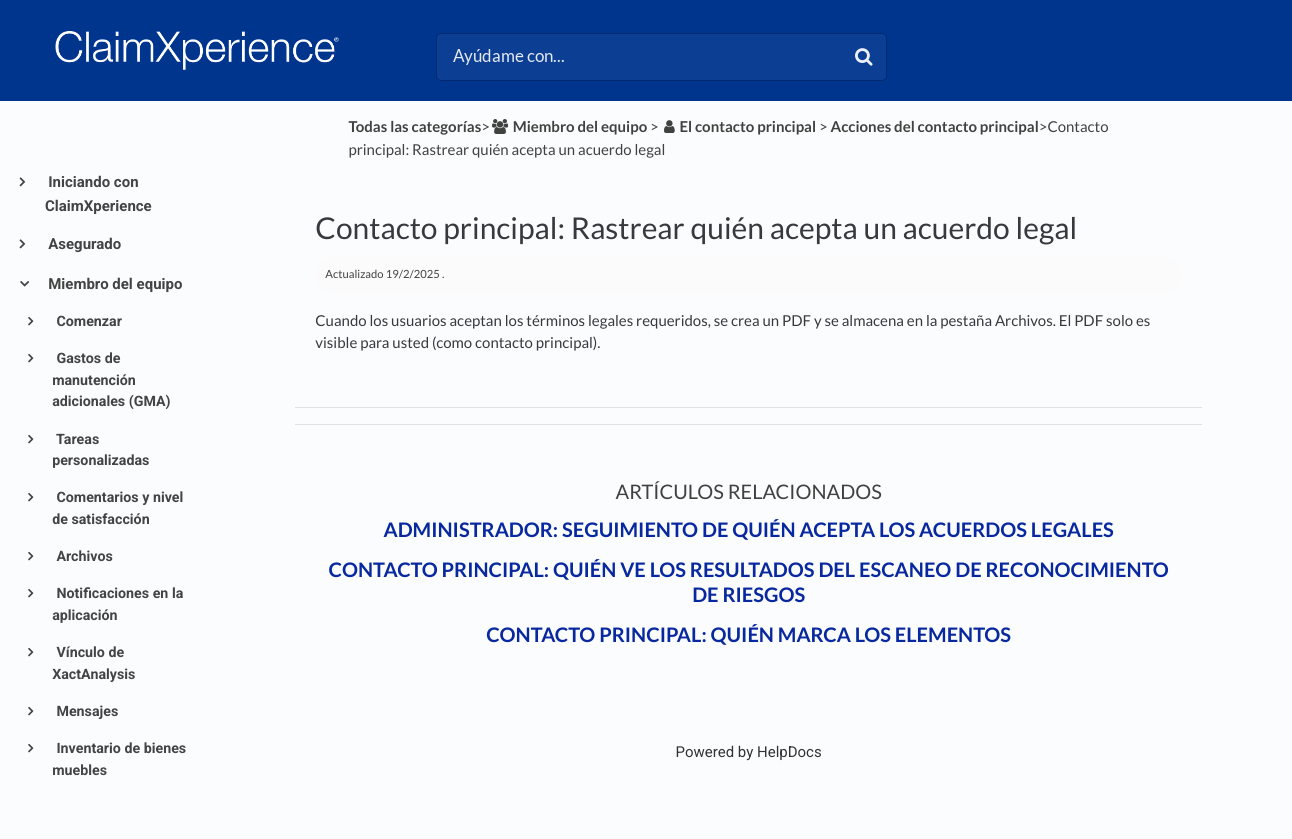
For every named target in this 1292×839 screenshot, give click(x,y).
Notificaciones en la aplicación (117, 604)
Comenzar (87, 322)
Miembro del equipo (113, 284)
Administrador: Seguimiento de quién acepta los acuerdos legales (748, 530)
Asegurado (83, 244)
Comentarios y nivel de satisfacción (117, 508)
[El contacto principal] (739, 127)
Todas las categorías (414, 127)
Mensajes (85, 712)
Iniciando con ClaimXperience (98, 194)
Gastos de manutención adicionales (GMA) (111, 380)
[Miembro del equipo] (568, 127)
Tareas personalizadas (100, 450)
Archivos (83, 557)
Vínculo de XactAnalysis (93, 663)
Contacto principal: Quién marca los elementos (748, 635)
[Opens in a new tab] (749, 752)
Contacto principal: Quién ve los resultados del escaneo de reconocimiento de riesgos (749, 582)
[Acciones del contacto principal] (935, 127)
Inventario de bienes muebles (119, 759)
